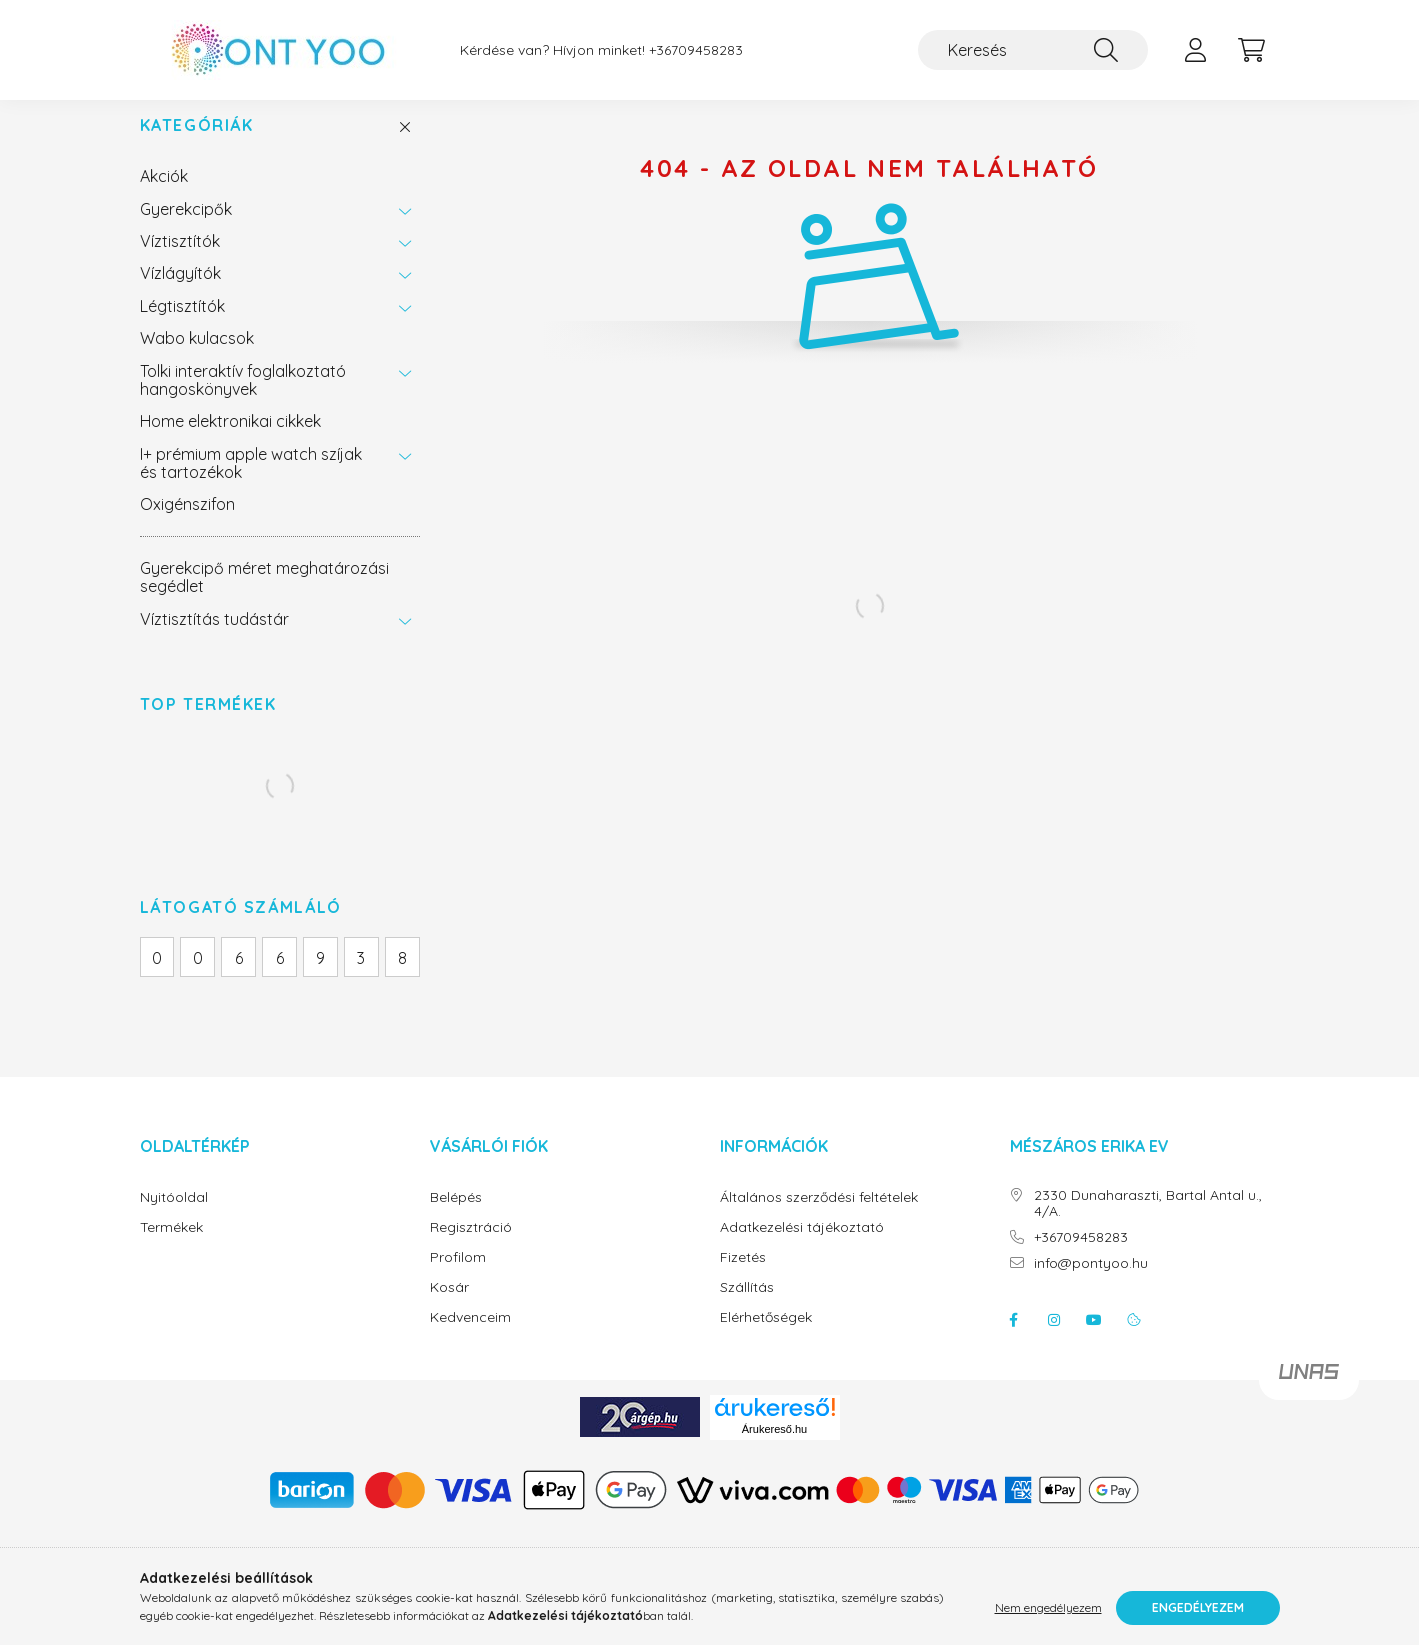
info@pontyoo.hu (1091, 1283)
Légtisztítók (182, 326)
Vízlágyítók (180, 293)
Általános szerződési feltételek (819, 1217)
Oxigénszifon (187, 524)
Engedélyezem (1198, 1607)
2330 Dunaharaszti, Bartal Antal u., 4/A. (1148, 1224)
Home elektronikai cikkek (230, 441)
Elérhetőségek (766, 1337)
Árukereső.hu (774, 1449)
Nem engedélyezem (1048, 1607)
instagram (1054, 1340)
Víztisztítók (180, 261)
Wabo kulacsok (197, 358)
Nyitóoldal (174, 1217)
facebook (1014, 1340)
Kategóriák (197, 145)
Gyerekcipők (186, 229)
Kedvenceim (470, 1337)
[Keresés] (1033, 50)
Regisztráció (471, 1247)
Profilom (458, 1277)
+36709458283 (696, 50)
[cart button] (1252, 50)
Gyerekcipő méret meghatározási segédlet (264, 597)
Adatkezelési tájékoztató (802, 1247)
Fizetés (743, 1277)
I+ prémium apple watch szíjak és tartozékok (251, 483)
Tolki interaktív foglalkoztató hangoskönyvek (243, 400)
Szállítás (747, 1307)
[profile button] (1196, 50)
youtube (1094, 1340)
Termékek (171, 1247)
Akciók (164, 196)
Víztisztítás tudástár (214, 639)
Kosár (449, 1307)
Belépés (456, 1217)
